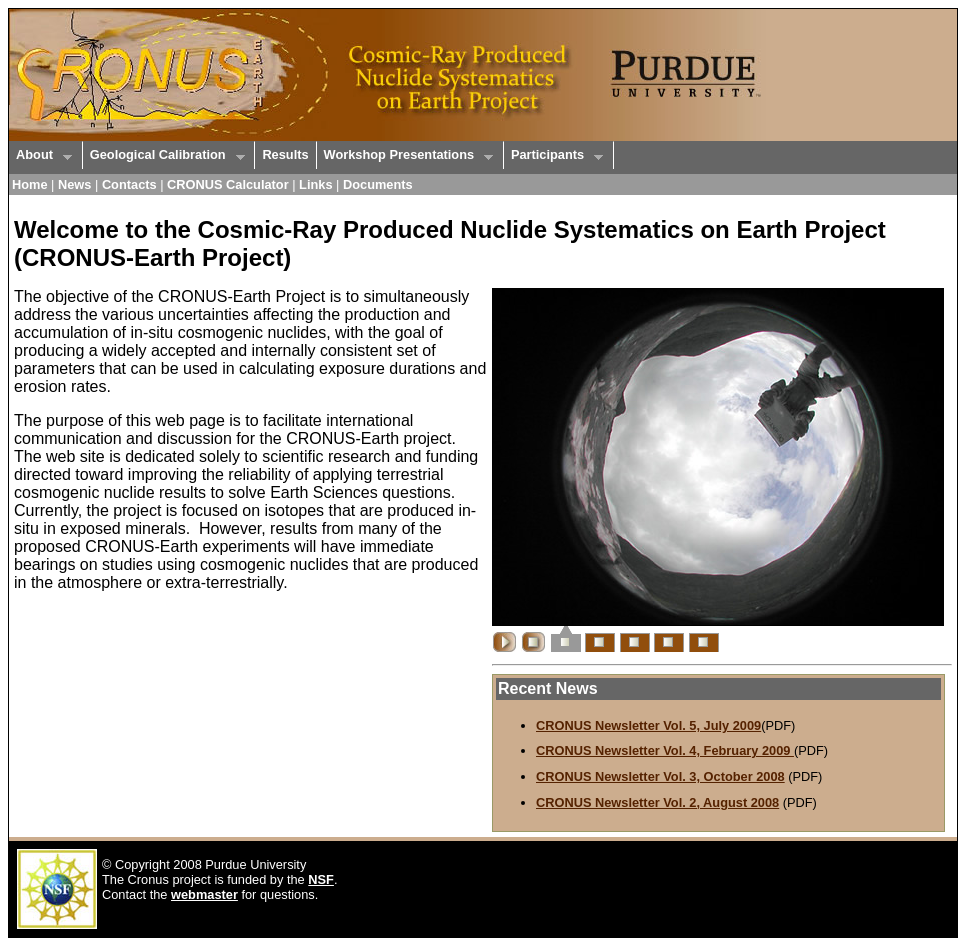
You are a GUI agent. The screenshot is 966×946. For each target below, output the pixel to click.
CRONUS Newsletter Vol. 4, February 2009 (665, 750)
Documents (378, 184)
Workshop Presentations (405, 156)
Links (315, 184)
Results (285, 154)
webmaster (204, 894)
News (74, 184)
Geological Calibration (164, 156)
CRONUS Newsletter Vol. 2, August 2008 (657, 802)
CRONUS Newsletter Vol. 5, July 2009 (648, 725)
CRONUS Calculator (228, 184)
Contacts (129, 184)
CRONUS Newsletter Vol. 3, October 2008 (660, 776)
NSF (321, 879)
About (40, 156)
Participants (553, 156)
